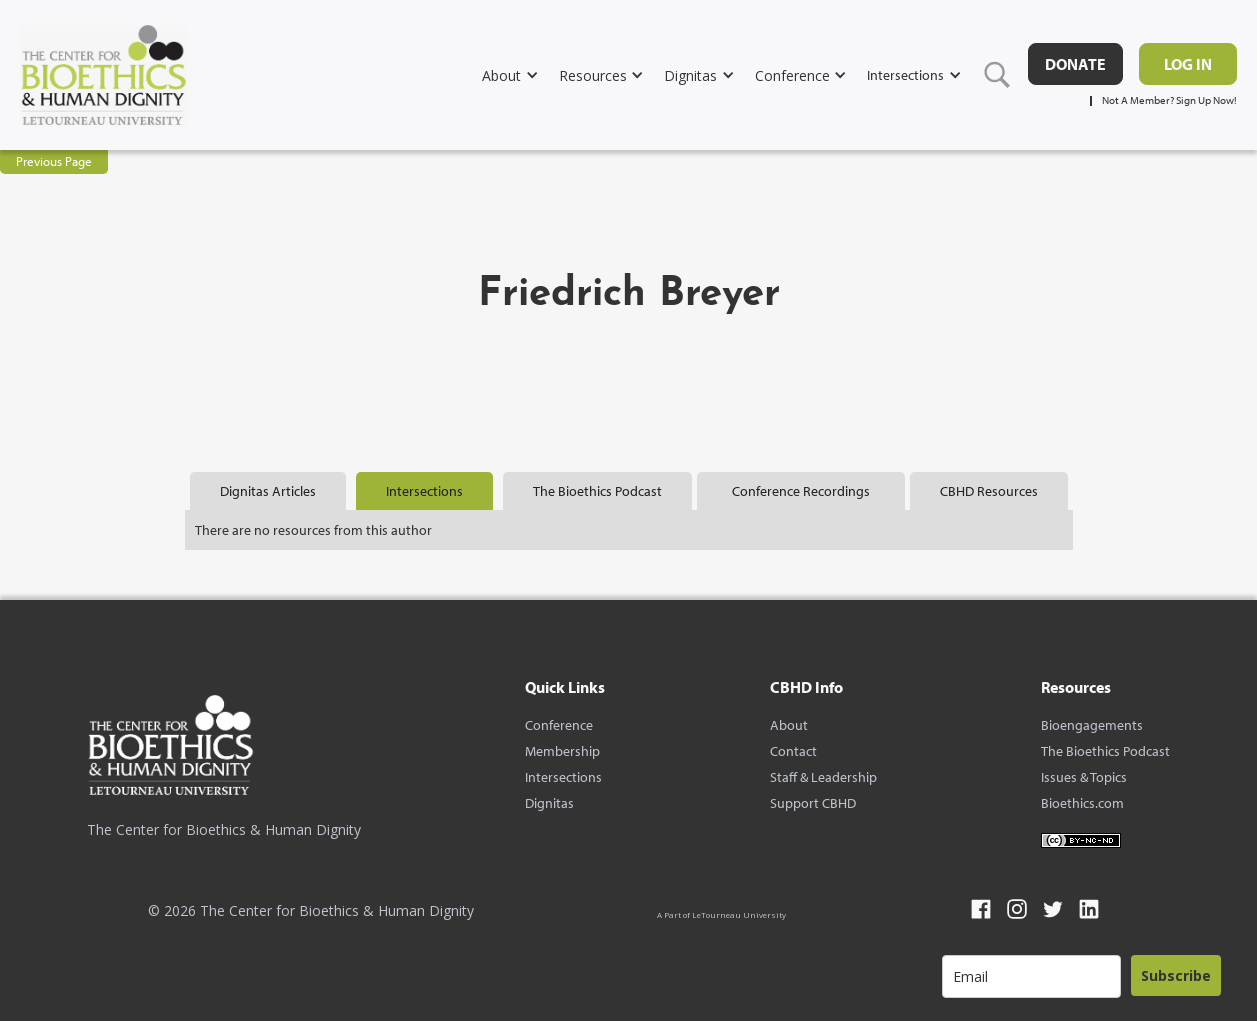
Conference (559, 725)
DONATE (1075, 64)
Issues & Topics (1084, 777)
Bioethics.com (1082, 803)
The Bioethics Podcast (1105, 751)
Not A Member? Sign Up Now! (1169, 100)
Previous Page (54, 161)
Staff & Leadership (823, 777)
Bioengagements (1092, 725)
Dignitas (549, 803)
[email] (1031, 976)
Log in (1188, 64)
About (789, 725)
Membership (562, 751)
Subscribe (1176, 975)
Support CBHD (813, 803)
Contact (793, 751)
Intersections (563, 777)
